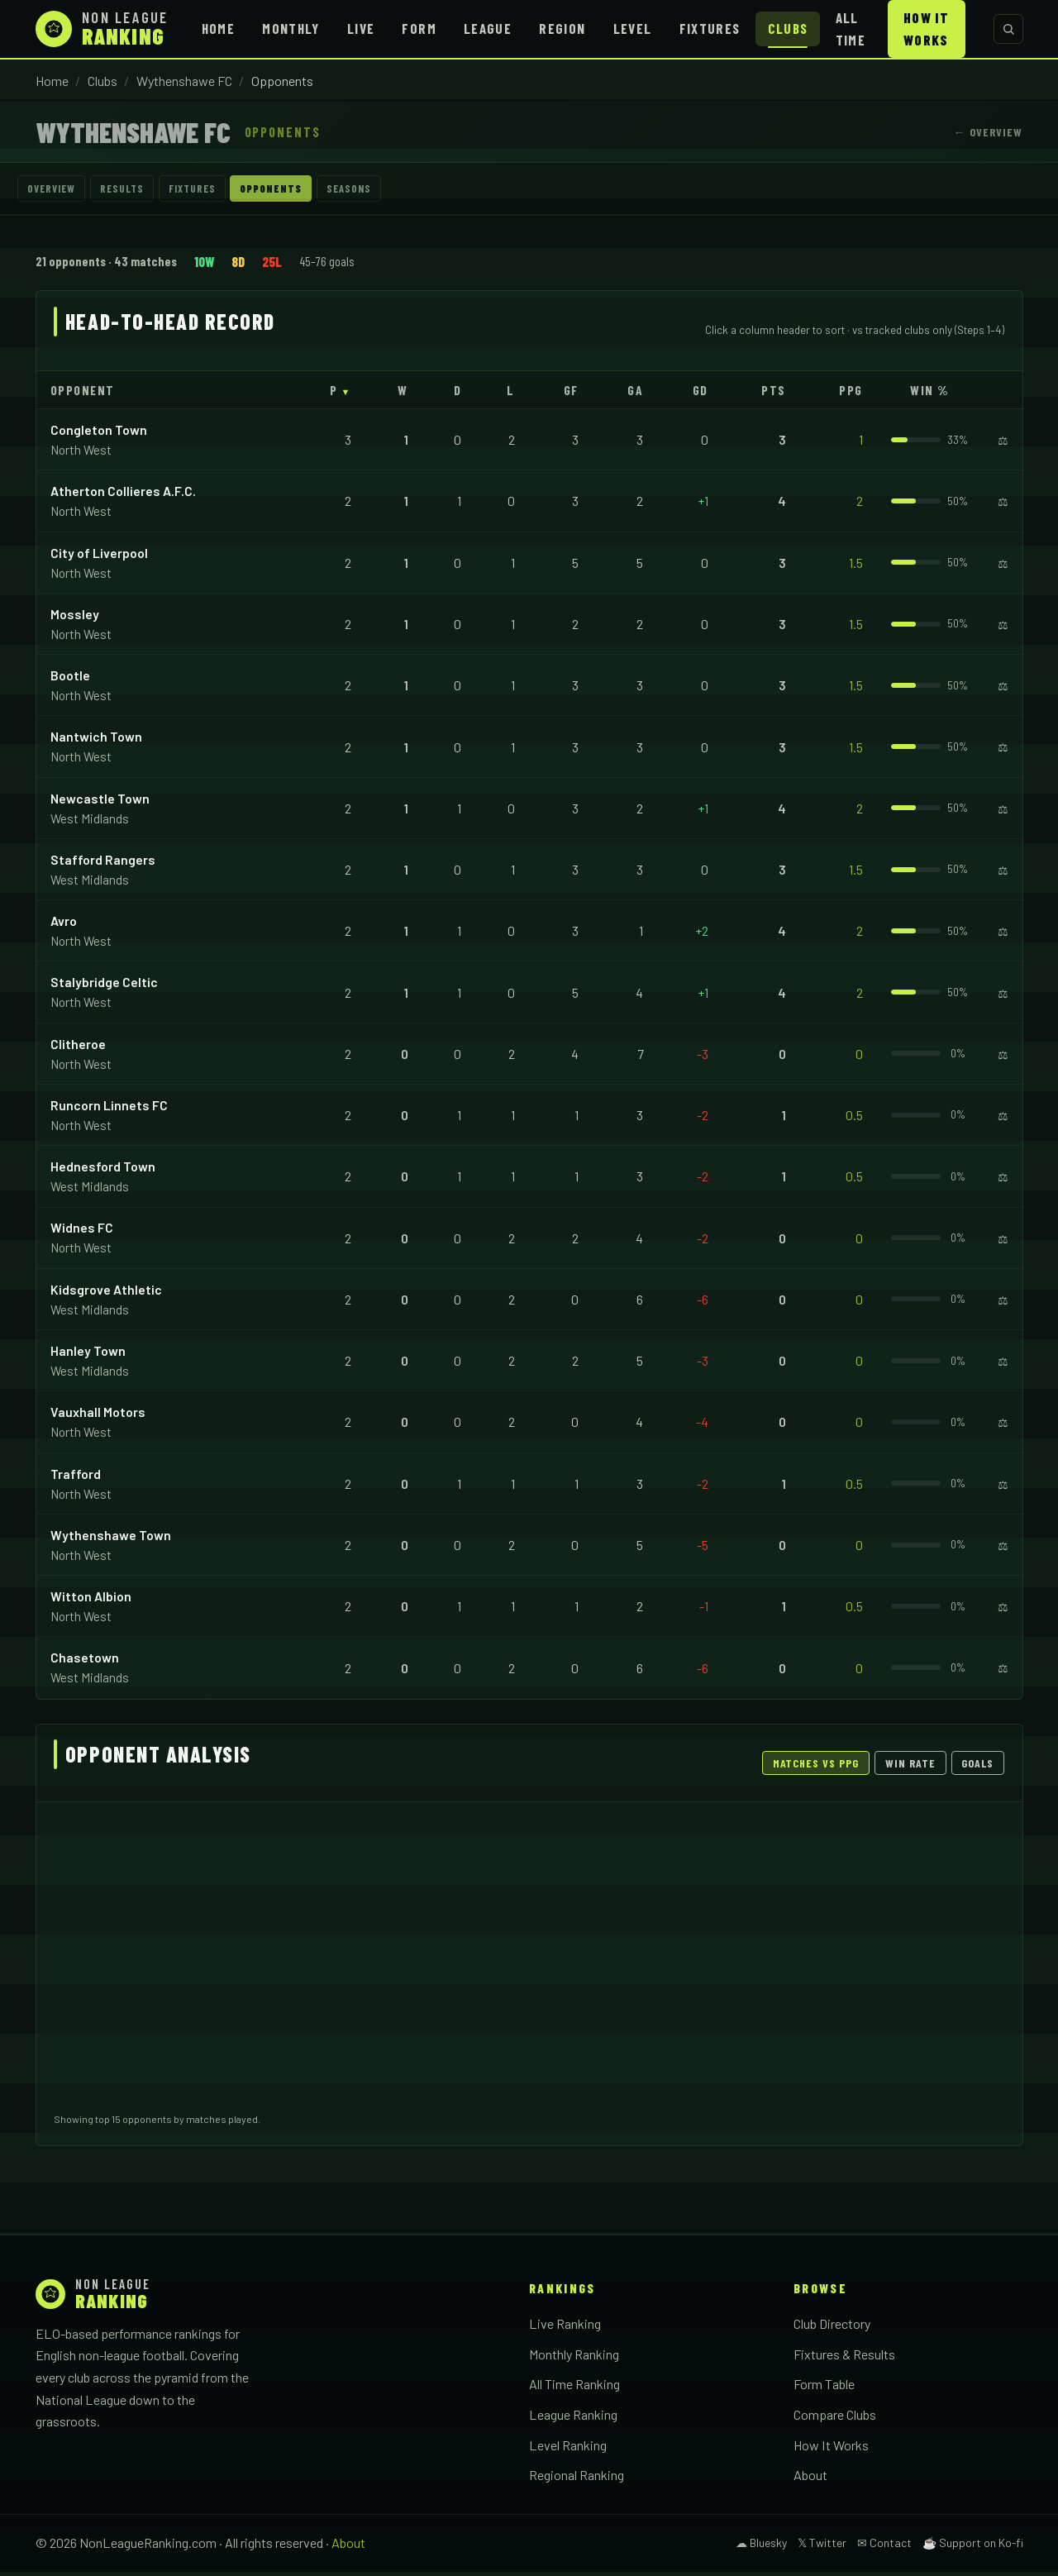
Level (632, 28)
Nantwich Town (96, 741)
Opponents (323, 191)
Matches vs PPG (816, 1767)
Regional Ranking (576, 2479)
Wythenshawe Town (110, 1539)
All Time (850, 28)
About (810, 2479)
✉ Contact (884, 2547)
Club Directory (832, 2328)
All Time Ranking (574, 2389)
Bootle (70, 679)
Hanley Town (88, 1354)
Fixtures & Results (844, 2358)
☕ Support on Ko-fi (972, 2547)
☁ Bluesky (761, 2547)
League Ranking (573, 2418)
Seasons (415, 191)
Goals (977, 1767)
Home (218, 28)
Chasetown (84, 1662)
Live (360, 28)
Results (143, 191)
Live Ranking (565, 2328)
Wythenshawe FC (184, 80)
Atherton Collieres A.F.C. (123, 495)
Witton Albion (90, 1600)
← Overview (987, 132)
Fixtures (710, 28)
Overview (59, 191)
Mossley (74, 618)
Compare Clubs (835, 2418)
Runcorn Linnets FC (109, 1109)
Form (419, 28)
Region (562, 28)
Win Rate (910, 1767)
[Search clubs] (1008, 29)
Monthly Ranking (574, 2358)
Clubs (788, 28)
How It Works (926, 28)
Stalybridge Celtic (104, 987)
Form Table (824, 2389)
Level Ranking (568, 2449)
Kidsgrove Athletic (106, 1293)
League (488, 28)
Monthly (291, 28)
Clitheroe (78, 1048)
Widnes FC (81, 1232)
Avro (63, 925)
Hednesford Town (102, 1170)
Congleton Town (98, 433)
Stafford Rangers (102, 863)
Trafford (75, 1478)
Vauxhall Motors (97, 1416)
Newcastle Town (100, 802)
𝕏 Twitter (822, 2547)
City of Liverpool (99, 557)
